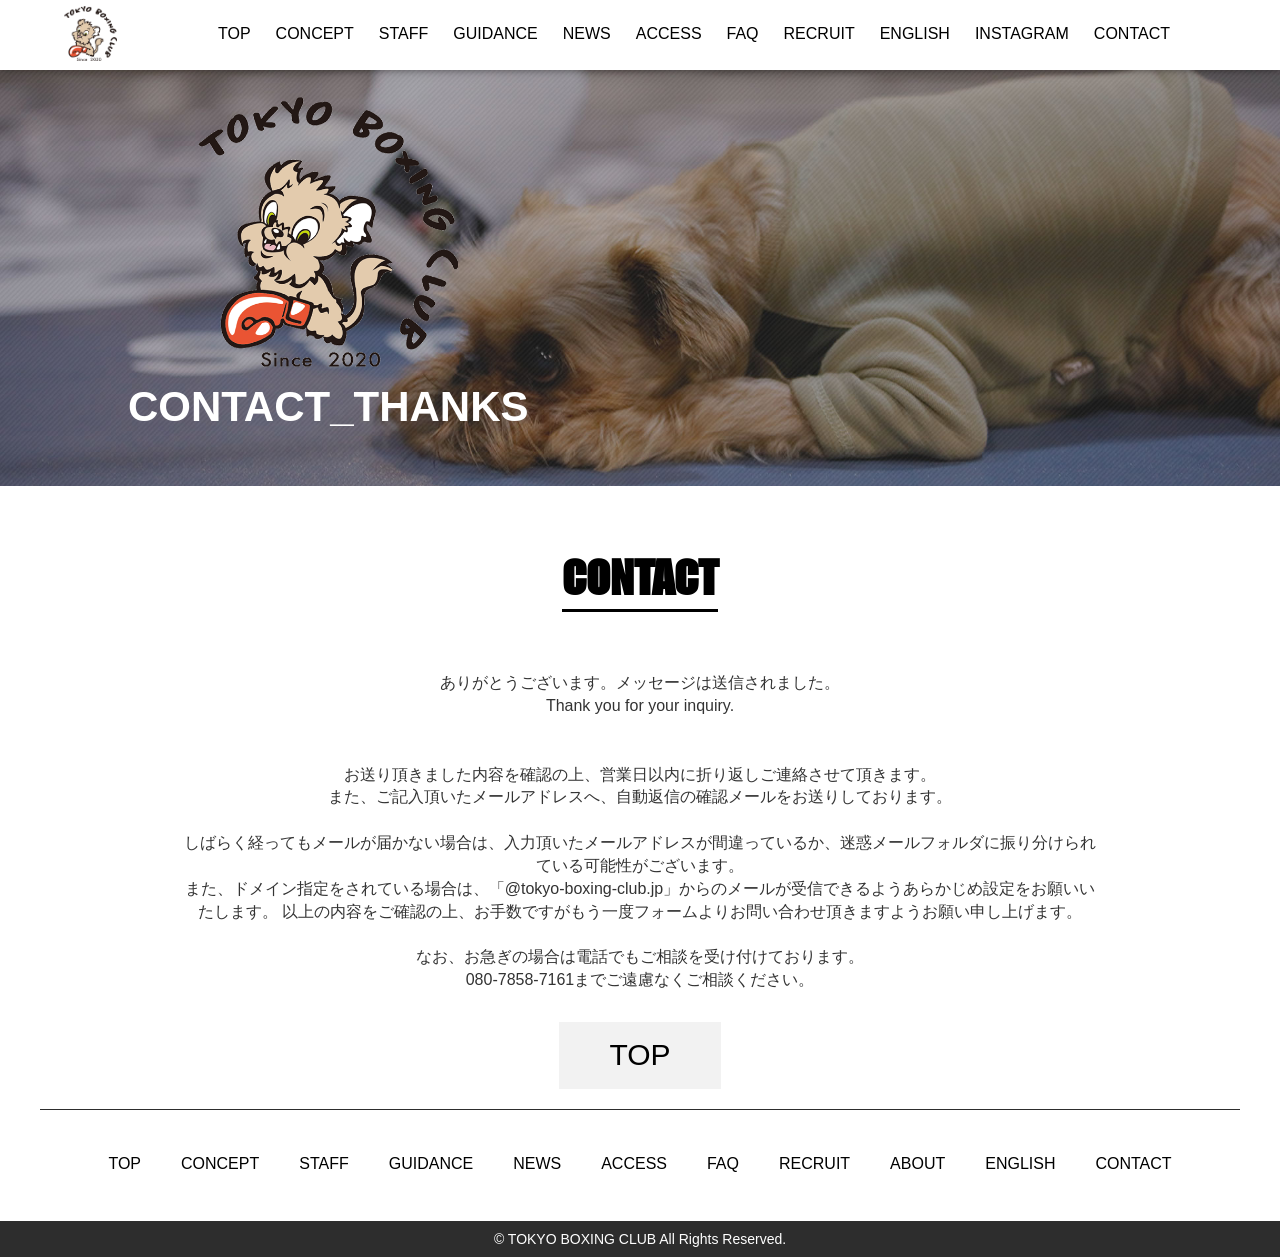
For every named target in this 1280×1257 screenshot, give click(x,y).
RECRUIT (819, 33)
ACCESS (669, 33)
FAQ (743, 33)
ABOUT (917, 1163)
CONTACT (1132, 33)
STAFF (403, 33)
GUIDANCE (495, 33)
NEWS (587, 33)
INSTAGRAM (1022, 33)
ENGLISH (915, 33)
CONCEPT (315, 33)
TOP (234, 33)
